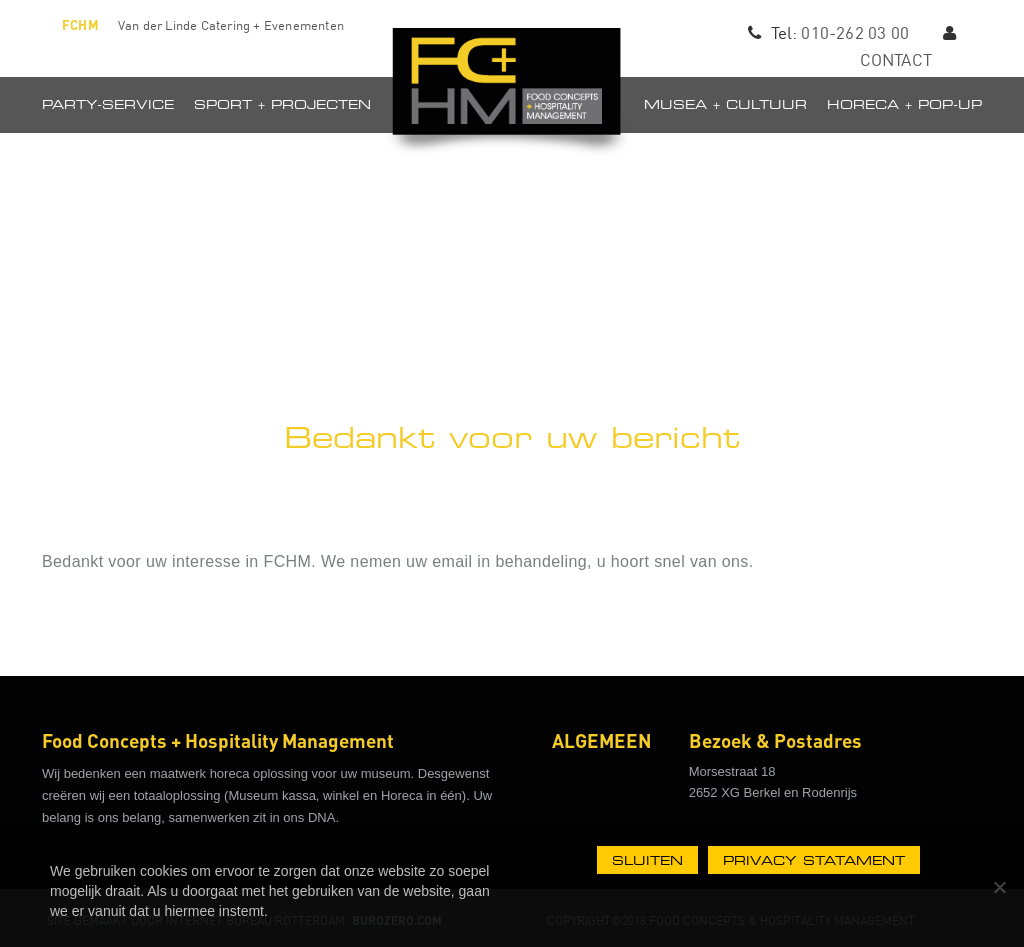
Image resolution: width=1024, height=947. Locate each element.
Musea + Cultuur (725, 104)
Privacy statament (814, 860)
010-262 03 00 (855, 32)
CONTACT (896, 59)
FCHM (80, 25)
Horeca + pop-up (904, 104)
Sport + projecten (282, 104)
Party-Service (108, 104)
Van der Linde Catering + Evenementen (231, 25)
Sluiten (647, 860)
